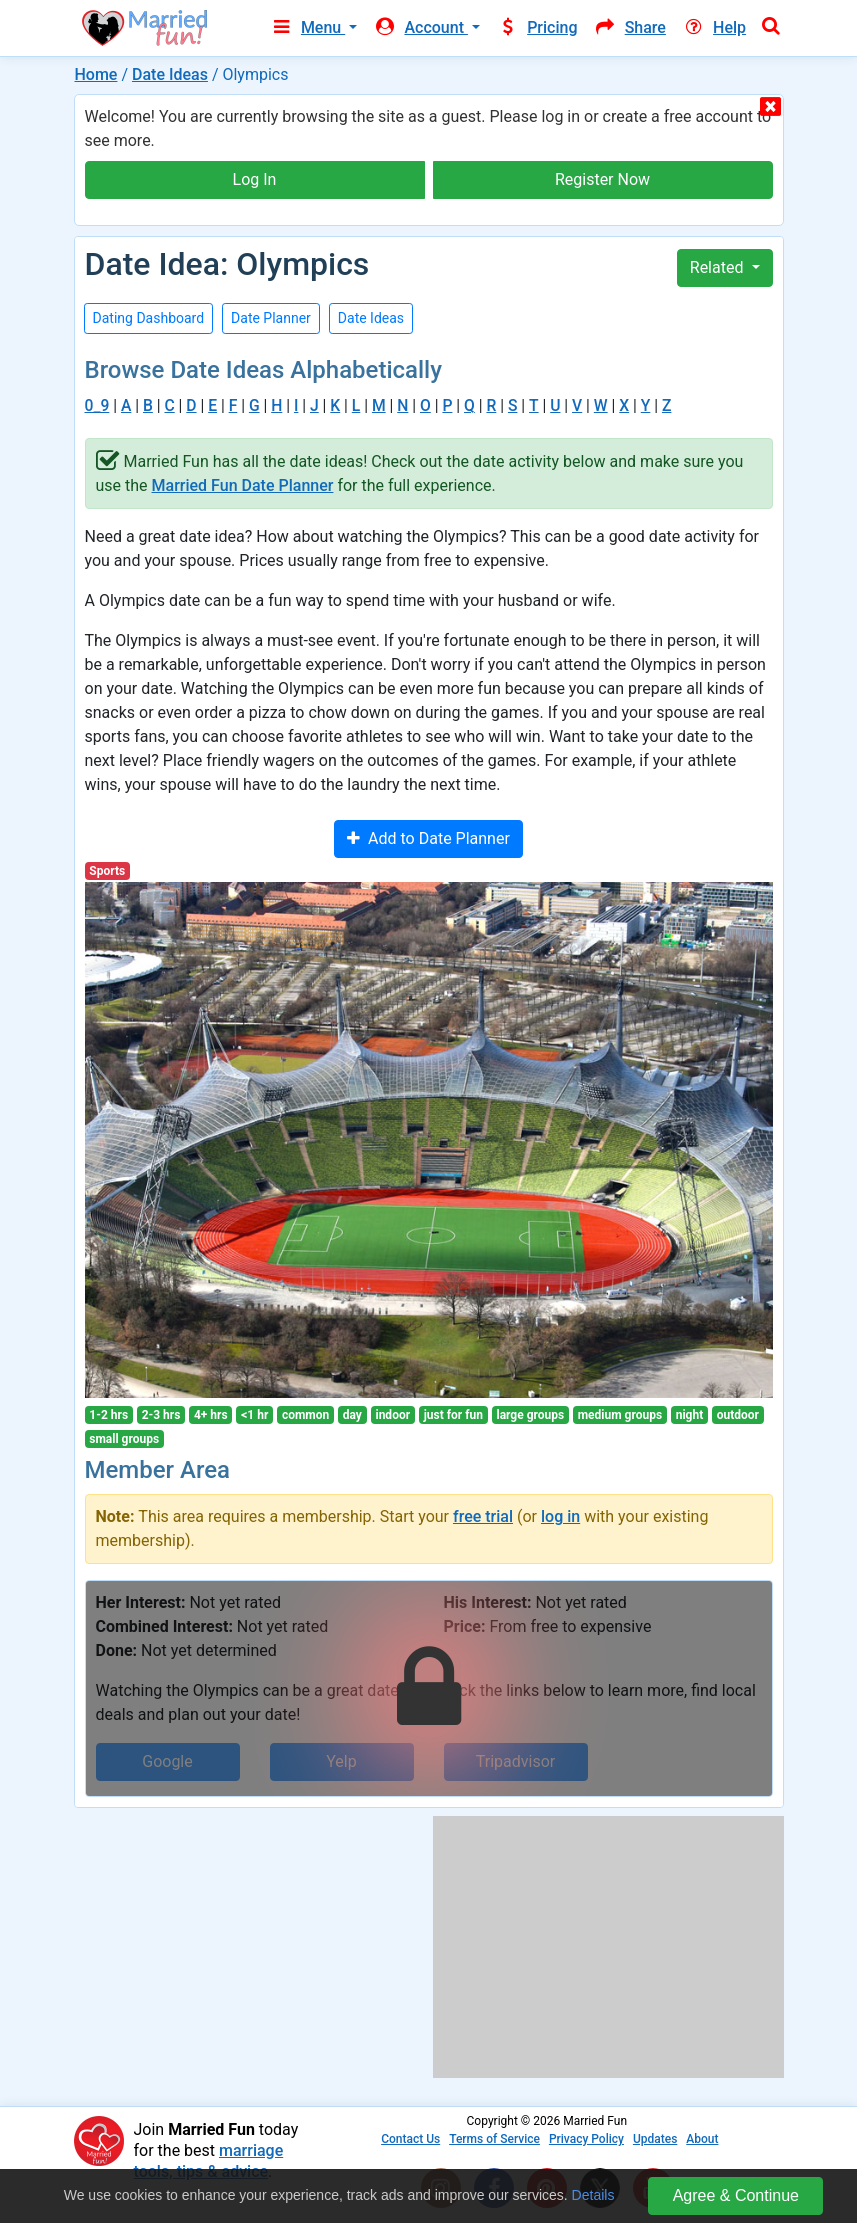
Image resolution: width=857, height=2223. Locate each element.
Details (593, 2195)
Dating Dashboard (149, 318)
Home (96, 74)
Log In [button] (255, 179)
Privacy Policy (586, 2139)
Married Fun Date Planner (243, 485)
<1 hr (254, 1415)
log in (560, 1516)
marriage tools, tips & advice (209, 2161)
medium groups (620, 1415)
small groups (124, 1439)
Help (714, 27)
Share (630, 27)
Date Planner (271, 318)
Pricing (537, 27)
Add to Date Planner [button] (428, 838)
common (305, 1415)
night (690, 1415)
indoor (392, 1415)
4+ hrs (211, 1415)
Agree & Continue (736, 2195)
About (702, 2139)
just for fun (453, 1415)
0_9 (97, 405)
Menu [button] (307, 27)
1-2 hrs (108, 1415)
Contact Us (410, 2139)
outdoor (738, 1415)
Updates (655, 2139)
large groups (530, 1415)
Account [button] (420, 27)
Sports (107, 871)
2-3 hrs (161, 1415)
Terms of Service (494, 2139)
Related (719, 267)
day (352, 1415)
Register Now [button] (602, 179)
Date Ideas (170, 74)
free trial (483, 1516)
